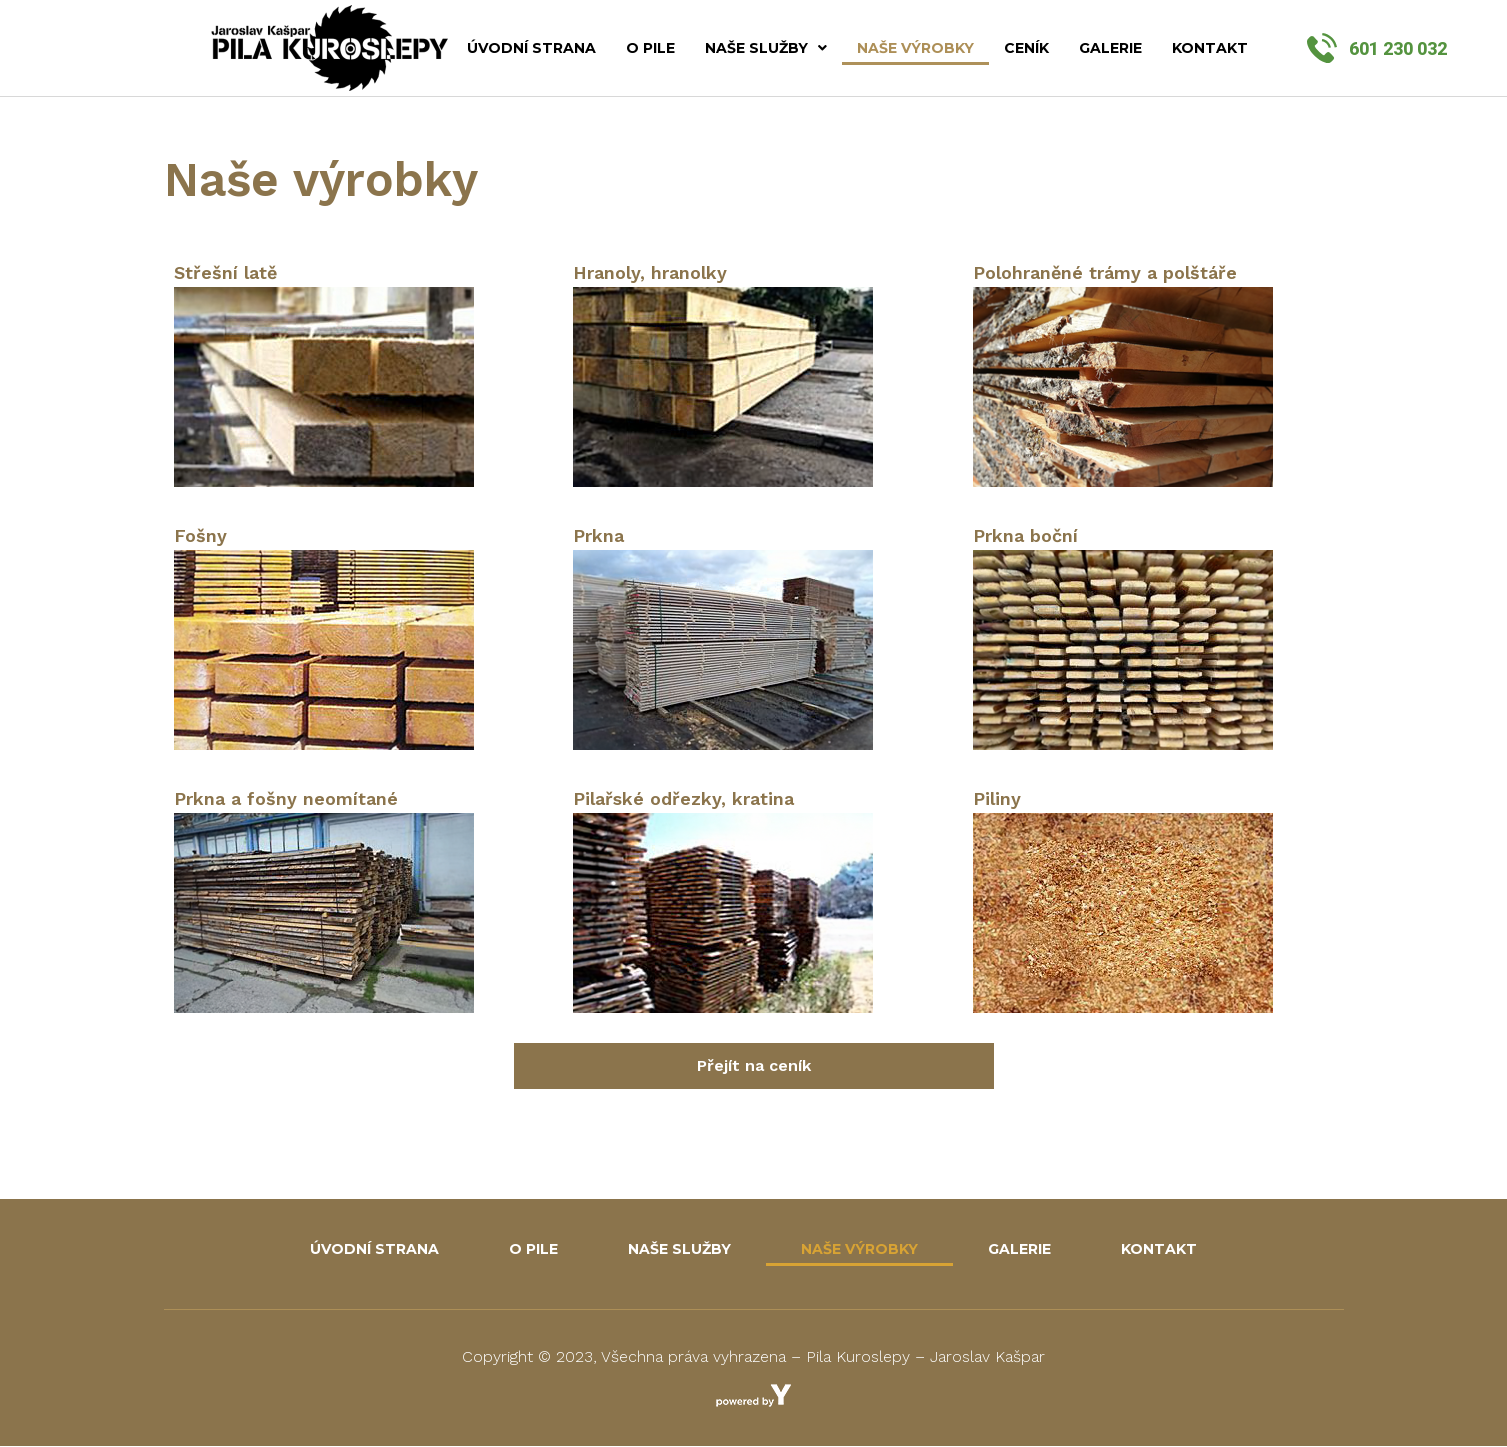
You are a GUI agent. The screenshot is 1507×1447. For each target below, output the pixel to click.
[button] (754, 1067)
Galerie (1110, 48)
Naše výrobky (915, 48)
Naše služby (766, 48)
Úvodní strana (531, 48)
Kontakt (1210, 48)
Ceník (1026, 48)
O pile (650, 48)
